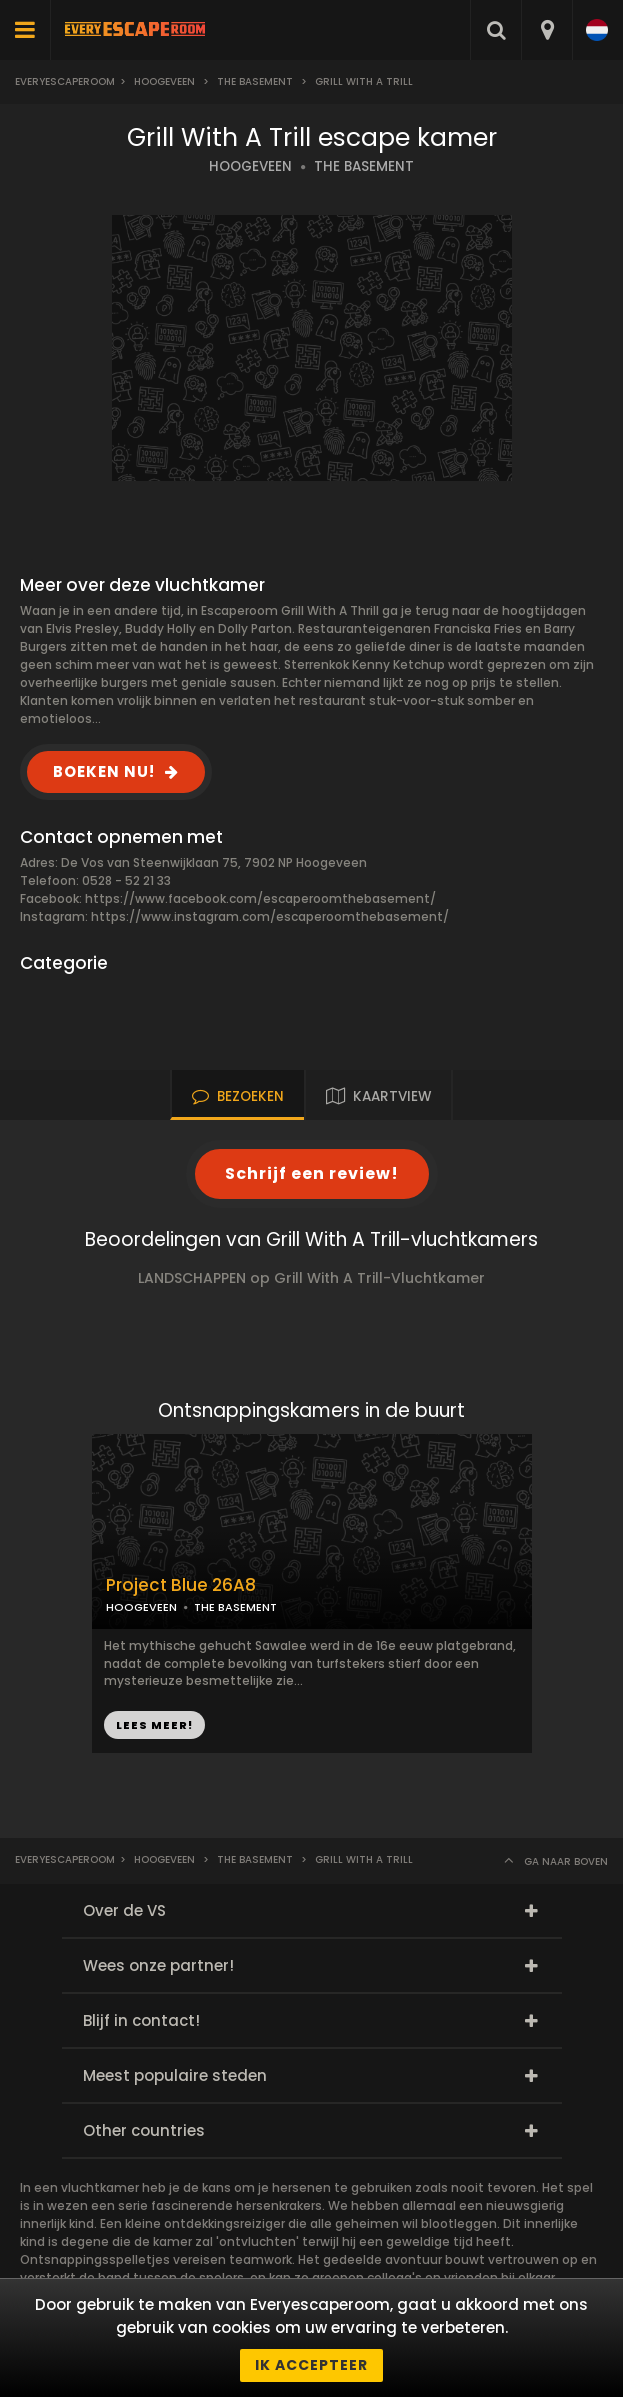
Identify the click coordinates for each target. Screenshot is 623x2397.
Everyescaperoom (65, 81)
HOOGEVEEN (250, 166)
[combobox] (546, 30)
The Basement (255, 81)
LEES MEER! (154, 1725)
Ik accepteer (311, 2365)
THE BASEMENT (364, 166)
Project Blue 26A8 (181, 1585)
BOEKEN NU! (104, 771)
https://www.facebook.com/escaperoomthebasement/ (260, 898)
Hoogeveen (164, 81)
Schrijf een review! (312, 1173)
